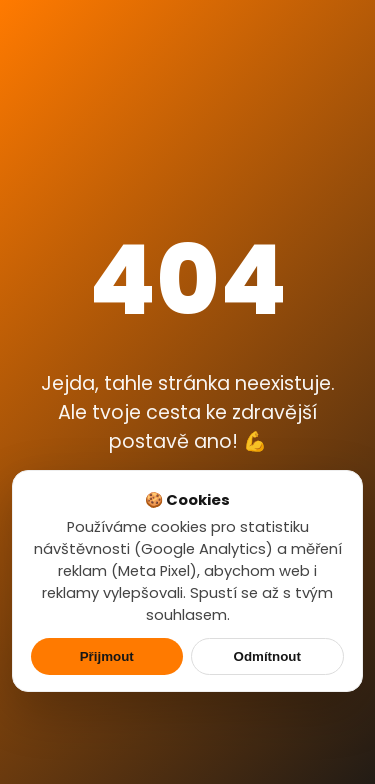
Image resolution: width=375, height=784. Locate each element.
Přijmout (107, 656)
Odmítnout (267, 656)
